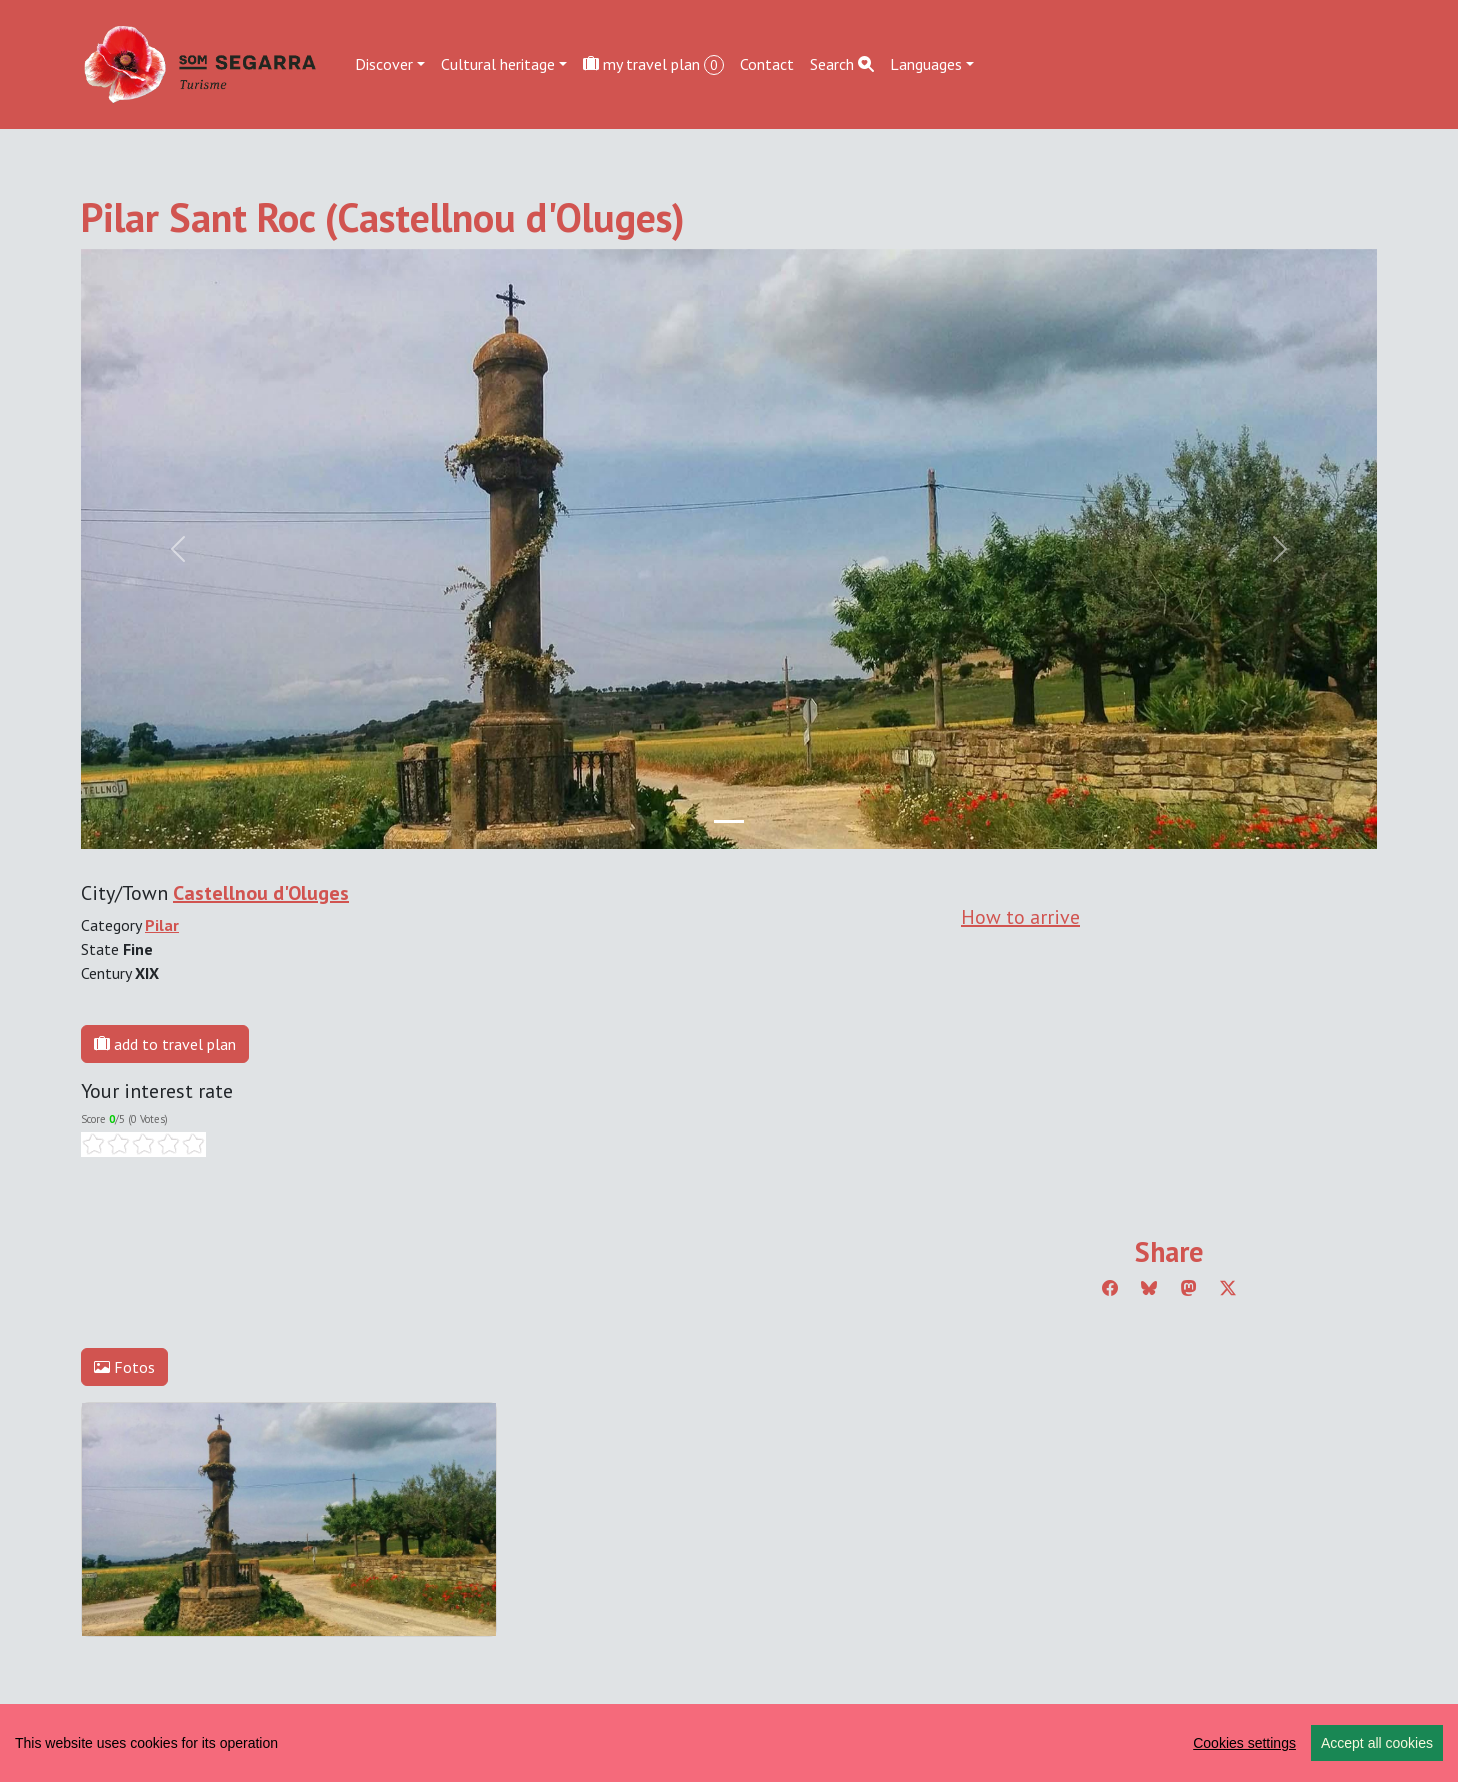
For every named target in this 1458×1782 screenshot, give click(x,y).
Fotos (124, 1367)
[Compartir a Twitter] (1228, 1288)
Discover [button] (384, 64)
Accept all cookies (1377, 1743)
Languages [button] (926, 64)
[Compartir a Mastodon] (1189, 1288)
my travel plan (653, 64)
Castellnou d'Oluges (261, 893)
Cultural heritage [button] (498, 64)
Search (842, 64)
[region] (729, 1743)
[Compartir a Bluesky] (1149, 1288)
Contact (767, 64)
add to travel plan (165, 1044)
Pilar (162, 925)
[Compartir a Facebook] (1110, 1288)
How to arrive (1020, 917)
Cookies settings (1244, 1743)
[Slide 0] (729, 821)
